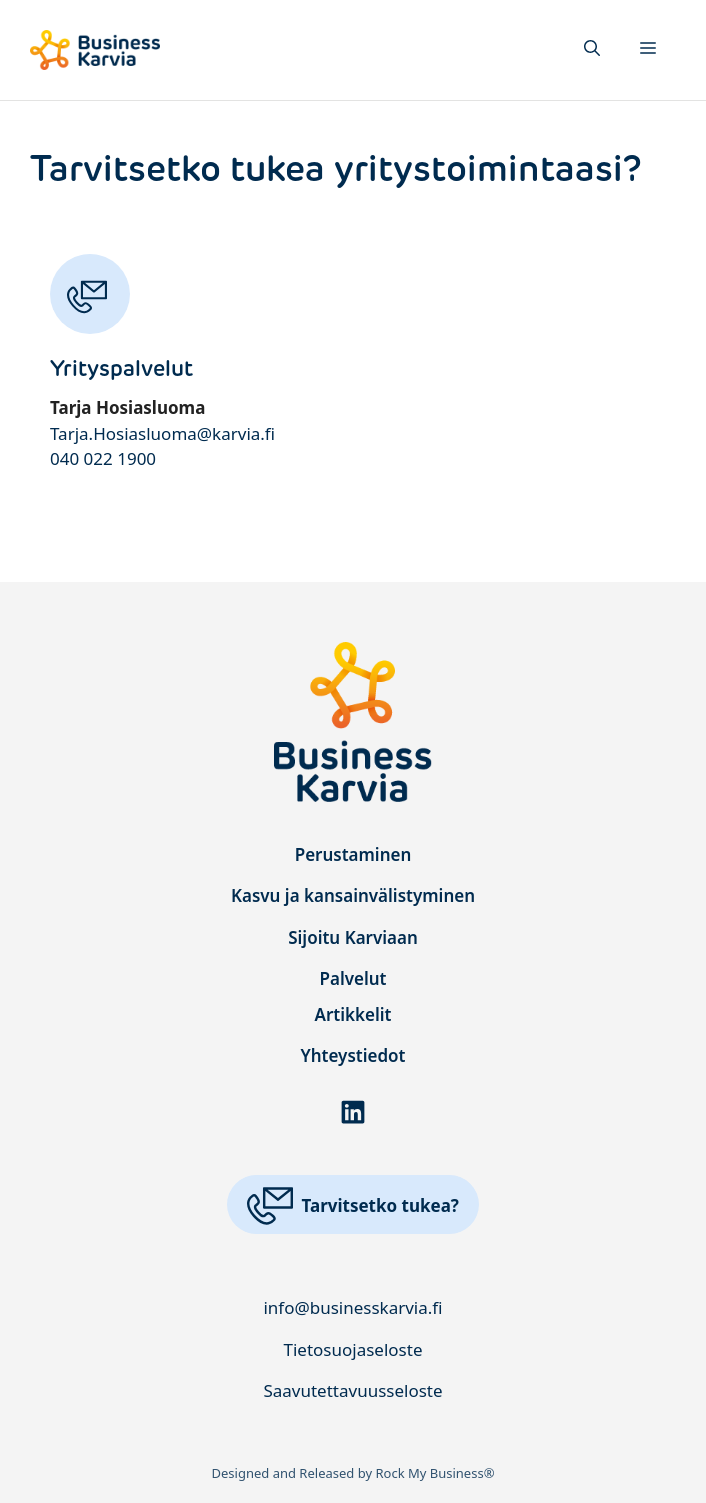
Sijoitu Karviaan (353, 937)
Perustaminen (353, 854)
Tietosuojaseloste (353, 1349)
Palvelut (352, 978)
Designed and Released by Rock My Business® (353, 1473)
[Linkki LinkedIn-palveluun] (353, 1112)
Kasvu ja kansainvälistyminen (353, 895)
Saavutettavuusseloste (352, 1390)
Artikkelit (353, 1014)
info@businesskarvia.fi (352, 1307)
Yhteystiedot (353, 1055)
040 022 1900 (103, 458)
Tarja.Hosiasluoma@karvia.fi (162, 433)
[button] (592, 50)
